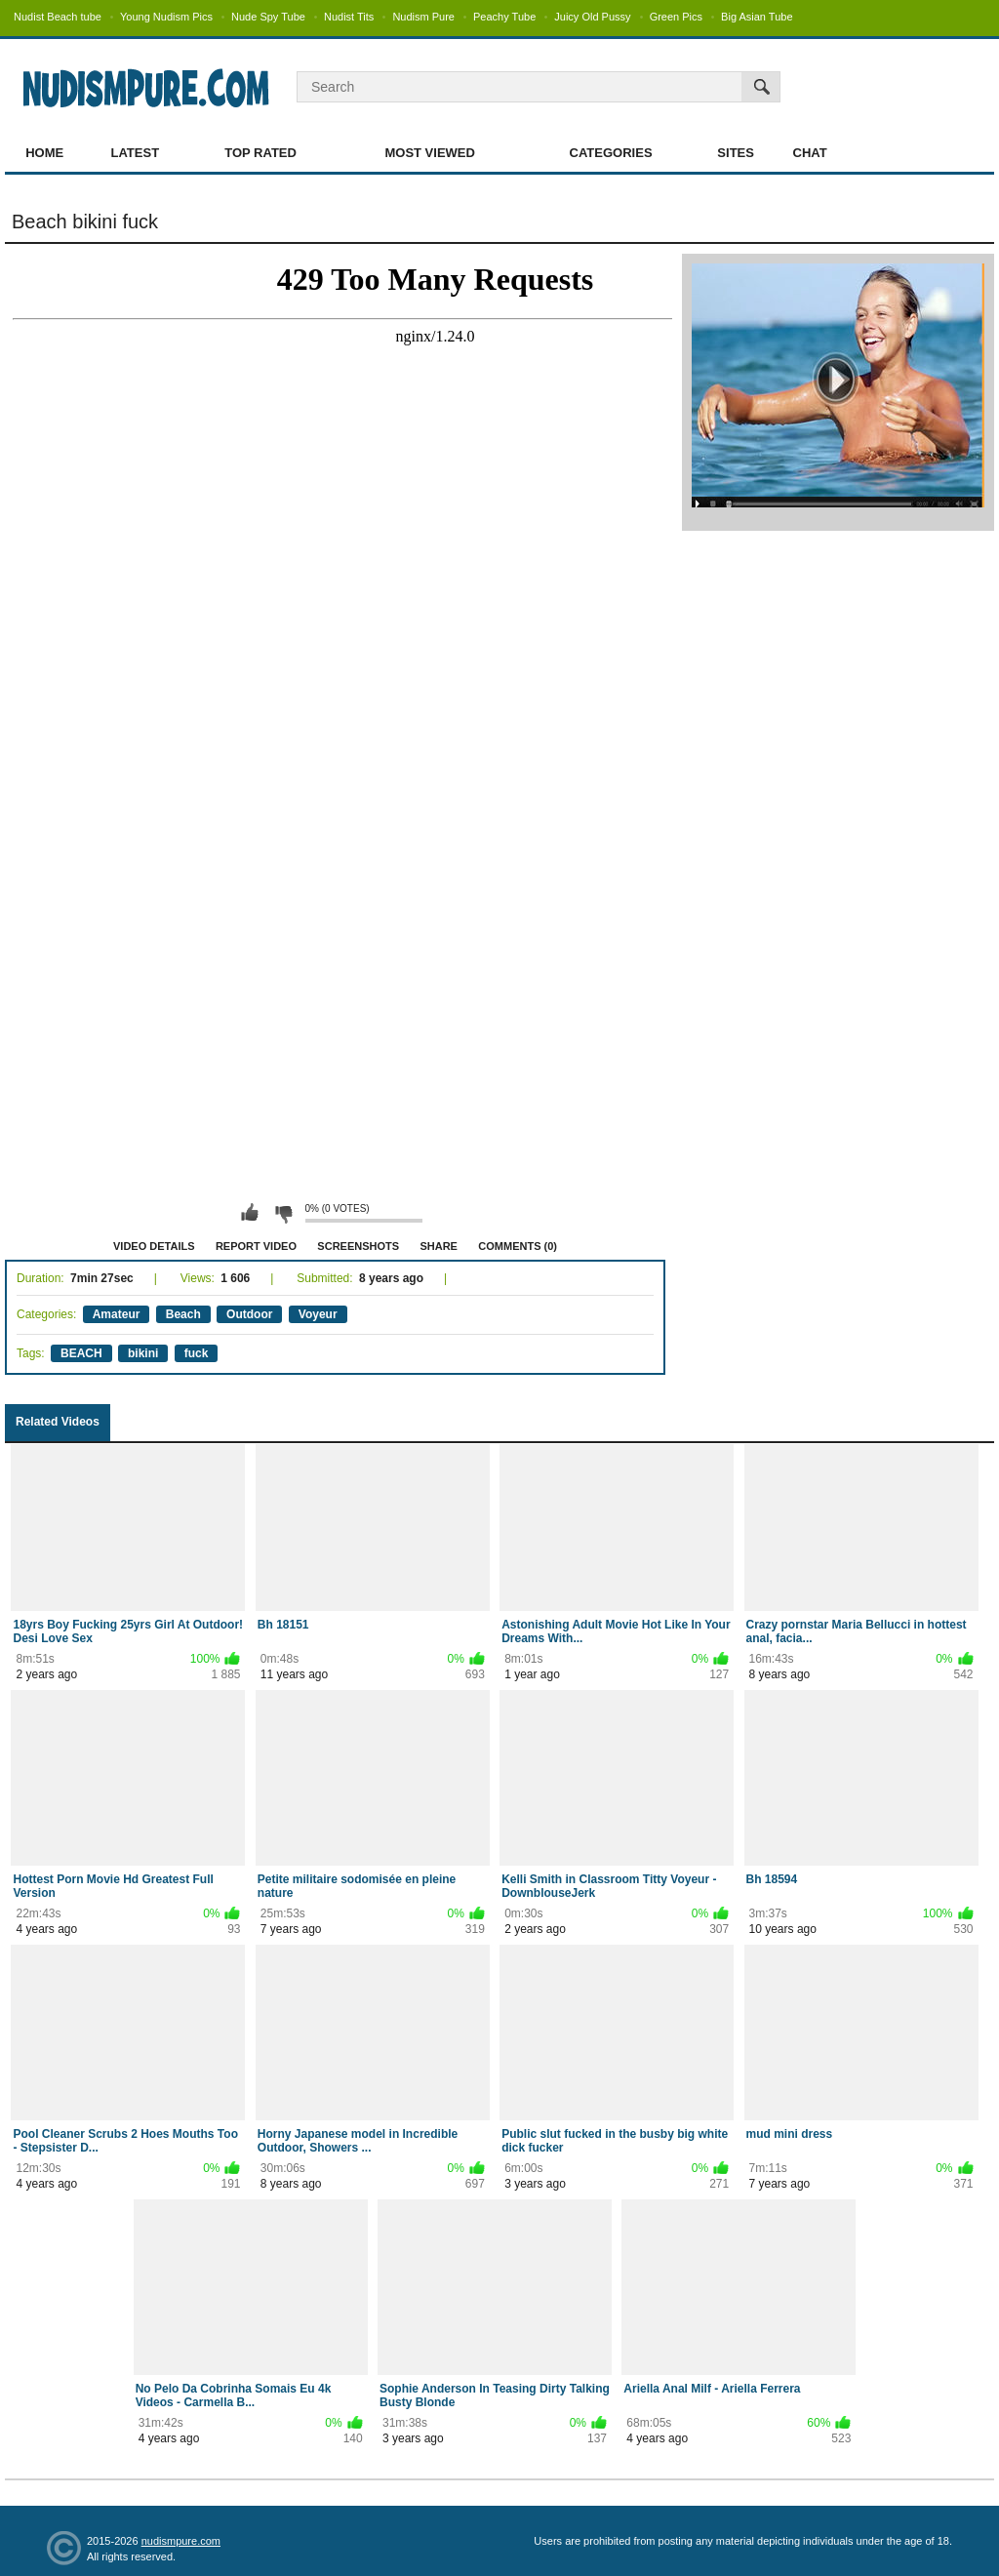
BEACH (81, 1353)
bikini (143, 1353)
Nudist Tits (349, 16)
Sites (735, 152)
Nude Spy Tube (268, 16)
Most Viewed (429, 152)
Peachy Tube (504, 16)
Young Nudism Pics (166, 16)
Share (439, 1246)
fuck (196, 1353)
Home (44, 152)
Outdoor (249, 1314)
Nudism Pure (423, 16)
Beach (183, 1314)
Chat (810, 152)
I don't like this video (283, 1213)
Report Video (256, 1246)
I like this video (249, 1213)
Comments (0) (517, 1246)
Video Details (154, 1246)
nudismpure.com (180, 2541)
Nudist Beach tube (57, 16)
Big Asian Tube (756, 16)
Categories (611, 152)
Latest (135, 152)
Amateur (116, 1314)
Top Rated (260, 152)
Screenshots (358, 1246)
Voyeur (318, 1314)
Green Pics (676, 16)
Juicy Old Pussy (592, 16)
